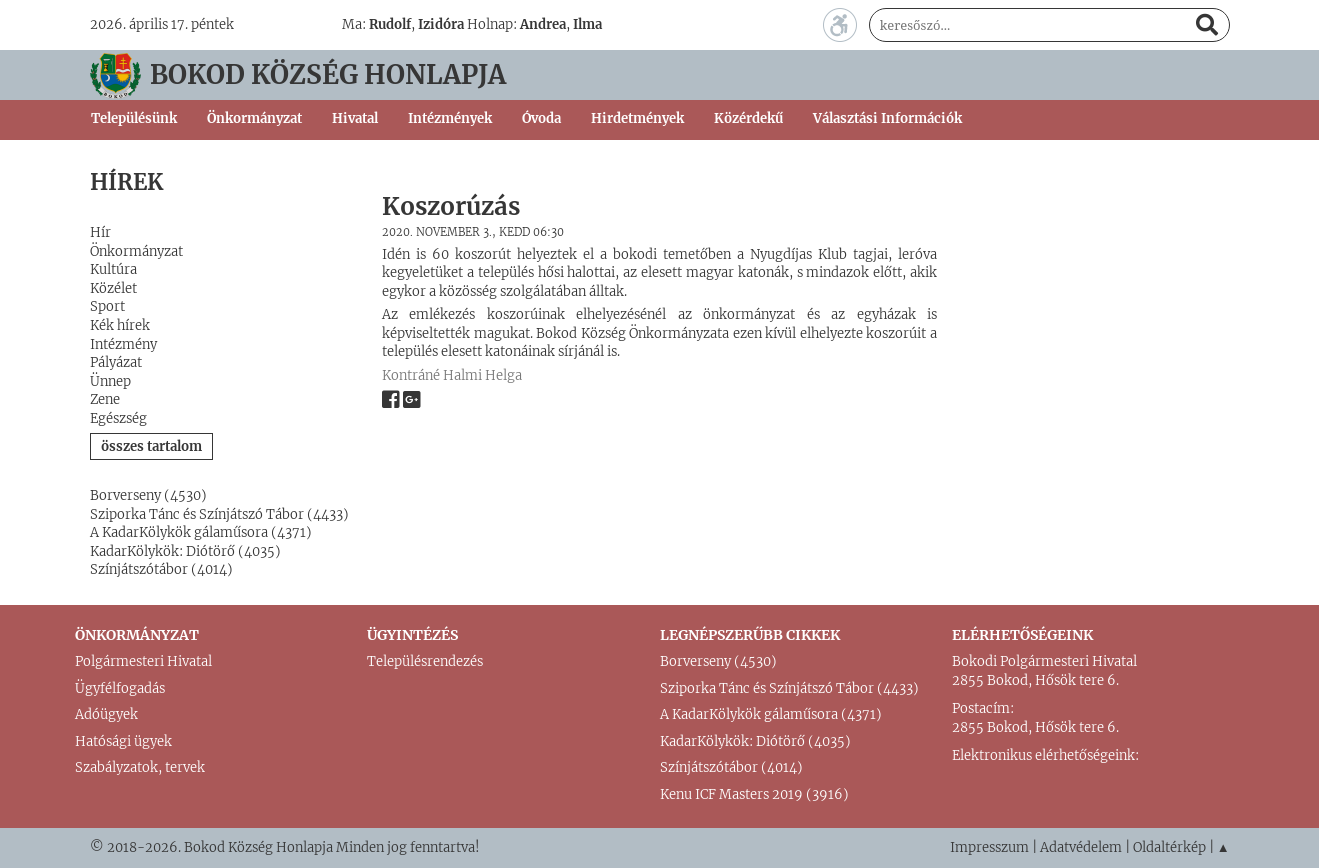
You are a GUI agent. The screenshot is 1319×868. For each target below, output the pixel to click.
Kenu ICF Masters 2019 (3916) (754, 794)
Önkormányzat (136, 251)
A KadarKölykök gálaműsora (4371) (201, 532)
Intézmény (123, 344)
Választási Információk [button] (887, 118)
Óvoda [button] (541, 118)
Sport (107, 306)
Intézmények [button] (450, 118)
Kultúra (113, 269)
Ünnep (110, 381)
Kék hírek (120, 325)
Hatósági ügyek (123, 741)
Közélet (113, 288)
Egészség (118, 418)
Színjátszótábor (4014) (161, 569)
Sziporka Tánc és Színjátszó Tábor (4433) (219, 514)
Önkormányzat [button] (254, 118)
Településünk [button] (134, 118)
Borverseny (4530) (148, 495)
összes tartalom (151, 446)
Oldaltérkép (1169, 847)
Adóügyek (106, 714)
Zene (105, 399)
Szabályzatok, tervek (140, 767)
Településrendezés (425, 661)
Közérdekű (748, 118)
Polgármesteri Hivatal (143, 661)
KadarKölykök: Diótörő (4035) (185, 551)
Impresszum (989, 847)
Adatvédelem (1081, 847)
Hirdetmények (637, 118)
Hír (100, 232)
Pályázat (116, 362)
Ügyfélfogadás (120, 688)
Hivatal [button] (355, 118)
